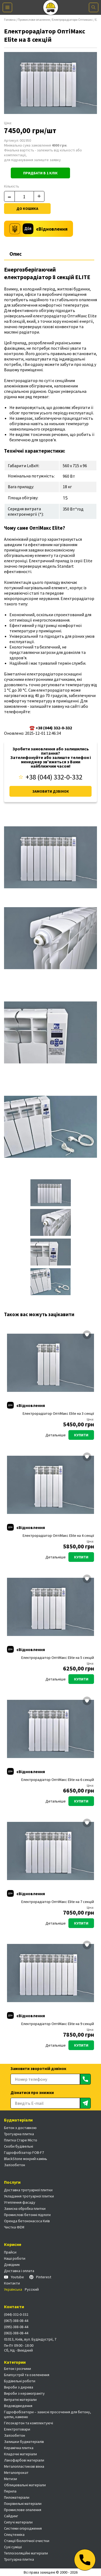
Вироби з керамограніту (24, 2393)
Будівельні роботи (19, 2381)
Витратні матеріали (20, 2399)
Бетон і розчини (17, 2368)
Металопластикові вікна (24, 2466)
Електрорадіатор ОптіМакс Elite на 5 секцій (57, 1657)
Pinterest (40, 2277)
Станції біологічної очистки (26, 2540)
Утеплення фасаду (19, 2202)
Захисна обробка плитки (25, 2208)
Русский (32, 2289)
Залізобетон (14, 2164)
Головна (10, 20)
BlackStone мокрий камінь (25, 2158)
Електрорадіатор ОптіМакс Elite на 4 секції (58, 1535)
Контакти (12, 2283)
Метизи (10, 2478)
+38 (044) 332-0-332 (50, 777)
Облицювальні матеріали (25, 2485)
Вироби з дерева (18, 2387)
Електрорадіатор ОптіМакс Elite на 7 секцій (57, 1901)
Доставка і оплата (19, 2270)
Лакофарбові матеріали (24, 2460)
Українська (13, 2289)
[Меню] (7, 7)
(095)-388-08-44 (16, 2326)
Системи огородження (23, 2528)
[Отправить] (85, 2079)
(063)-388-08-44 (16, 2333)
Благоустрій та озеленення (26, 2374)
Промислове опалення (34, 20)
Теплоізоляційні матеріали (26, 2553)
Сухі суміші (13, 2546)
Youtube (14, 2277)
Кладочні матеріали (20, 2454)
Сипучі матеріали (18, 2522)
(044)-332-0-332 (16, 2314)
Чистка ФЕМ (14, 2227)
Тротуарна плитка (19, 2133)
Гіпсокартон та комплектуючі (28, 2423)
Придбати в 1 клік (40, 173)
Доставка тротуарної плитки (28, 2189)
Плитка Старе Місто (20, 2140)
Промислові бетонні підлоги (27, 2214)
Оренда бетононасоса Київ (27, 2220)
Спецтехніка (14, 2534)
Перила (10, 2491)
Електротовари (17, 2429)
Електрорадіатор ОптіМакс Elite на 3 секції (58, 1413)
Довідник (12, 2264)
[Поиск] (93, 7)
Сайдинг (11, 2515)
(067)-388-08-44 (16, 2320)
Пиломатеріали (16, 2497)
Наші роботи (14, 2258)
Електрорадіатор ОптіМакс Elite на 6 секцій (57, 1779)
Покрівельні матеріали (22, 2503)
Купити (81, 1435)
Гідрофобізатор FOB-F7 (24, 2152)
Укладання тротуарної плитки (29, 2196)
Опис (15, 253)
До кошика (27, 208)
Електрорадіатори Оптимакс (72, 20)
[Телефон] (85, 2560)
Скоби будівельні (18, 2146)
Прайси (10, 2252)
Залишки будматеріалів (24, 2441)
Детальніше (56, 1435)
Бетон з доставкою (20, 2127)
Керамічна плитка (18, 2447)
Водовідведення (18, 2405)
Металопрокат (16, 2472)
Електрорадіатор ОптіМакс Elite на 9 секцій (57, 2024)
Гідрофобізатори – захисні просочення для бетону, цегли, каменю (47, 2414)
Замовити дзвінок (50, 791)
